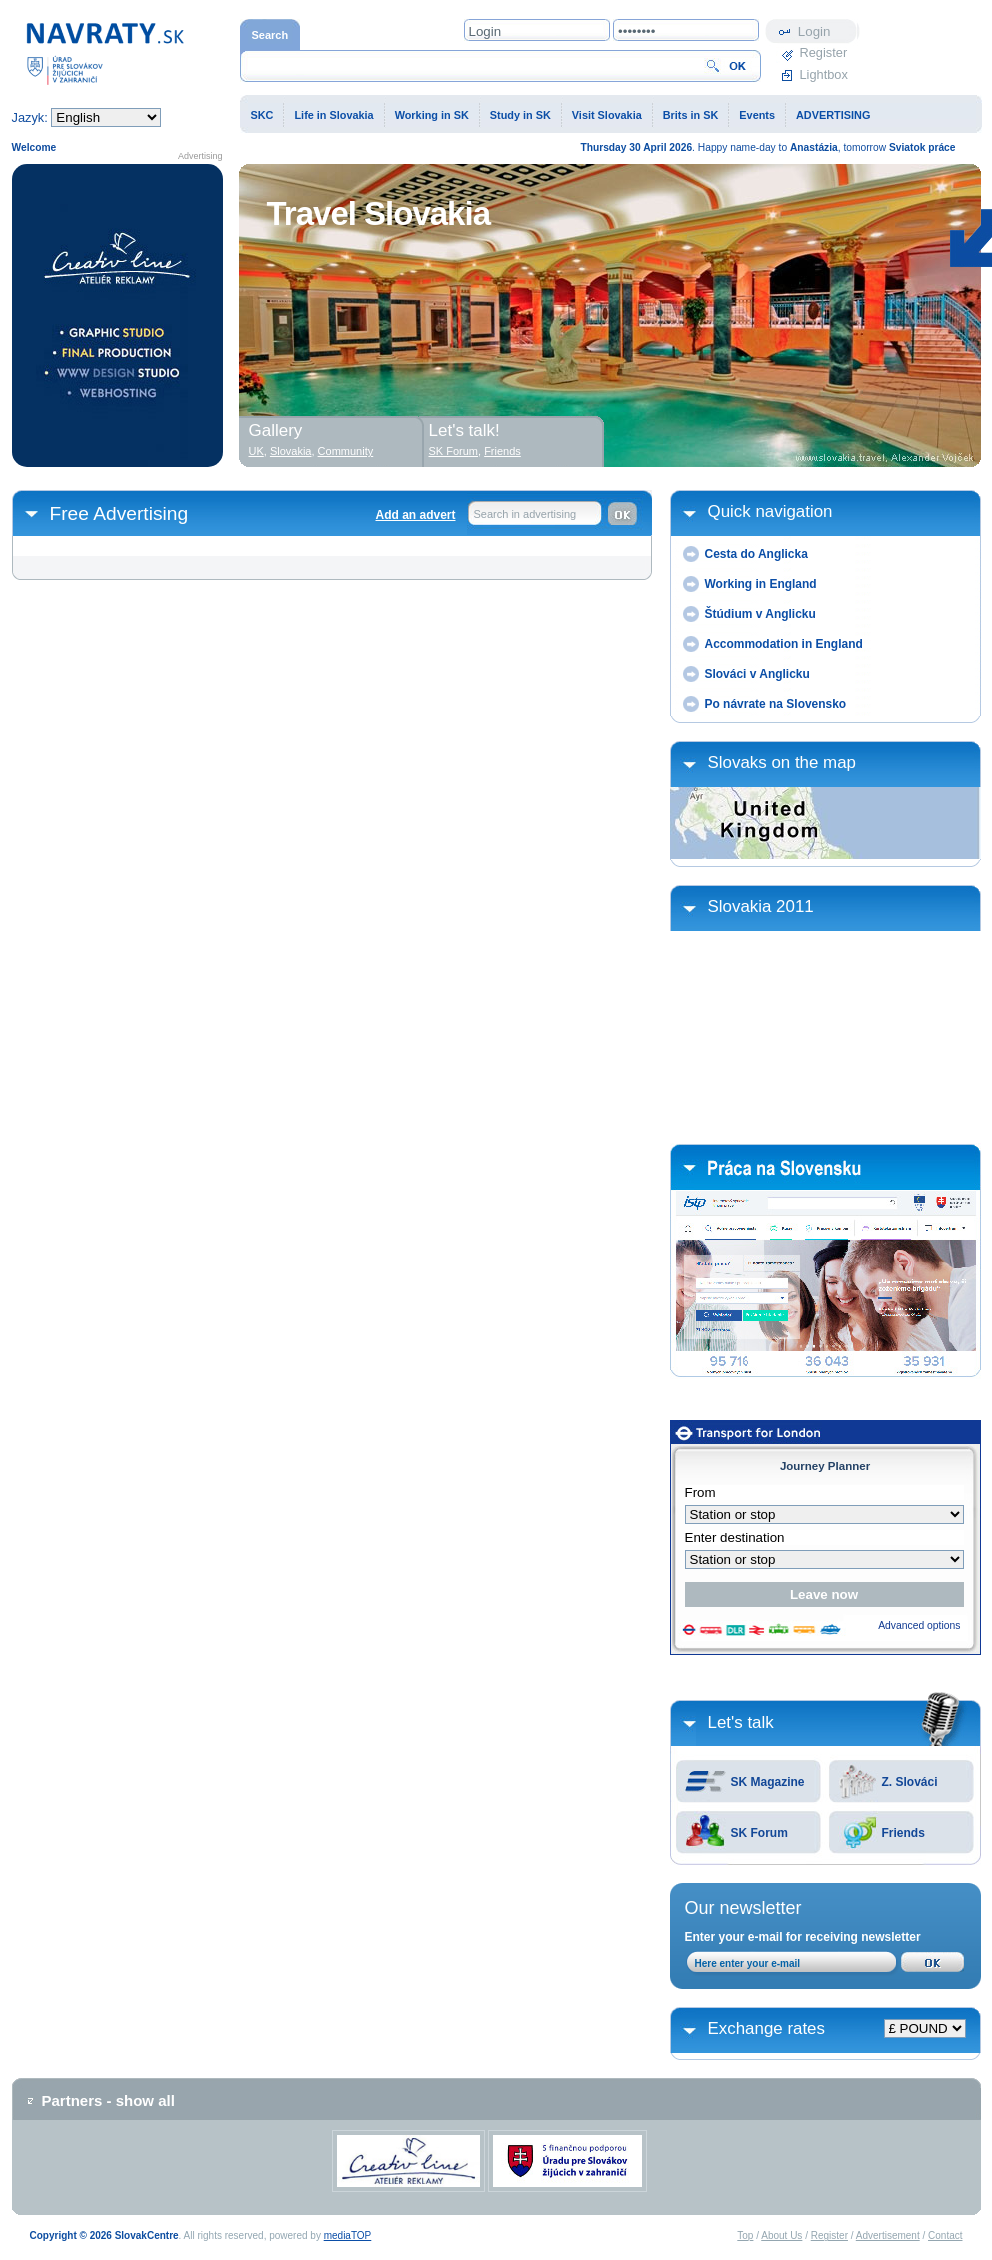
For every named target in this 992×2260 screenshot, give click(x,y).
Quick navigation (770, 511)
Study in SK (520, 115)
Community (346, 451)
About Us (781, 2235)
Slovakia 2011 (761, 906)
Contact (945, 2235)
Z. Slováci (910, 1782)
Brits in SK (691, 115)
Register (824, 52)
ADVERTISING (833, 115)
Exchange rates (766, 2028)
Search (270, 35)
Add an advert (415, 515)
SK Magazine (768, 1782)
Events (757, 115)
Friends (903, 1833)
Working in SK (432, 115)
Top (745, 2235)
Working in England (761, 584)
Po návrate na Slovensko (776, 704)
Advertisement (888, 2235)
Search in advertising (525, 514)
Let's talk (741, 1722)
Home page (105, 52)
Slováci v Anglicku (757, 674)
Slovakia (291, 451)
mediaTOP (348, 2235)
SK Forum (759, 1833)
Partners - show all (108, 2100)
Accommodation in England (784, 644)
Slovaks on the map (782, 762)
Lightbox (824, 74)
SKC (262, 115)
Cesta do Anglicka (756, 554)
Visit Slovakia (607, 115)
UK (256, 451)
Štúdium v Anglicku (760, 614)
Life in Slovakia (333, 115)
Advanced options (919, 1625)
